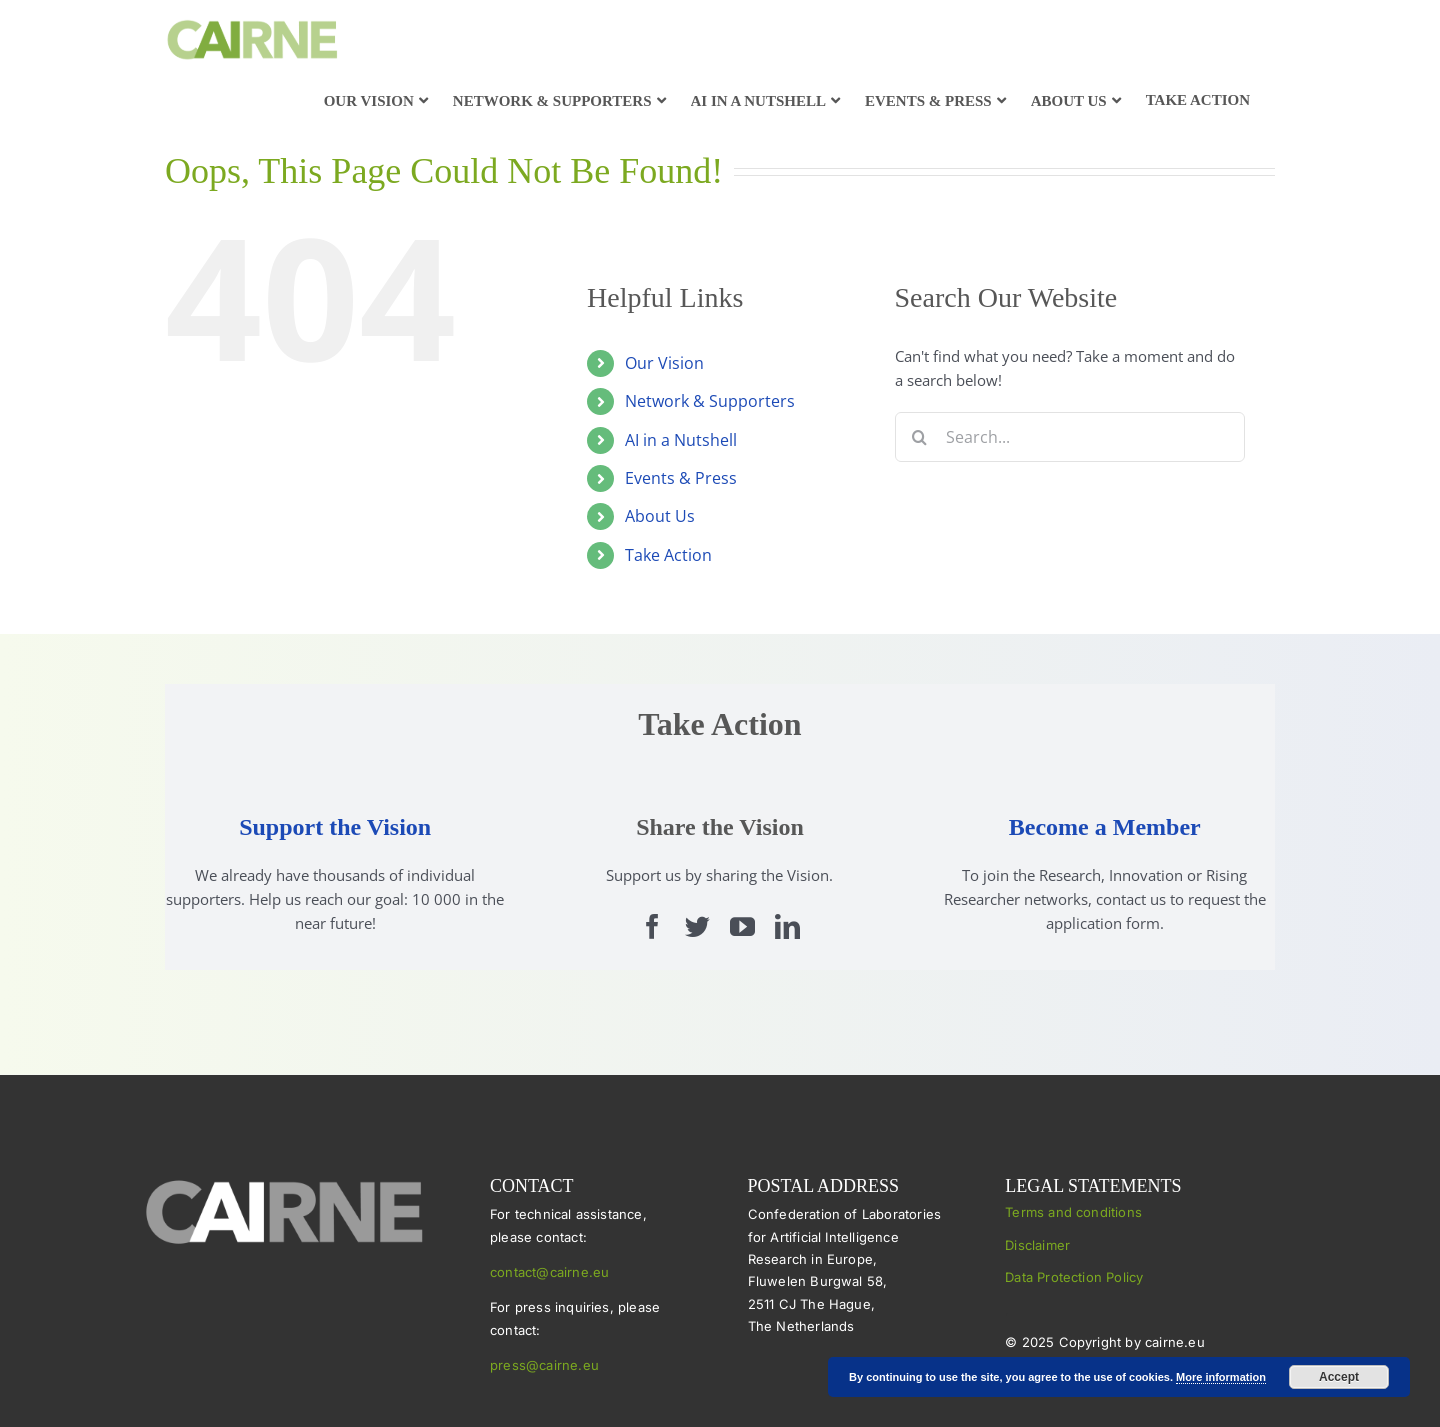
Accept (1339, 1377)
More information (1221, 1377)
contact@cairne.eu (549, 1272)
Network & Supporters (710, 401)
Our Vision (664, 363)
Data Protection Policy (1074, 1277)
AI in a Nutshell (681, 440)
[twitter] (697, 926)
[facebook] (652, 926)
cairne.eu (569, 1365)
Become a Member (1105, 827)
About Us (660, 516)
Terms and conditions (1073, 1212)
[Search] (920, 437)
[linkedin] (787, 926)
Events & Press (681, 478)
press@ (514, 1365)
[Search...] (1070, 437)
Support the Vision (335, 827)
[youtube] (742, 926)
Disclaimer (1037, 1245)
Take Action (668, 555)
